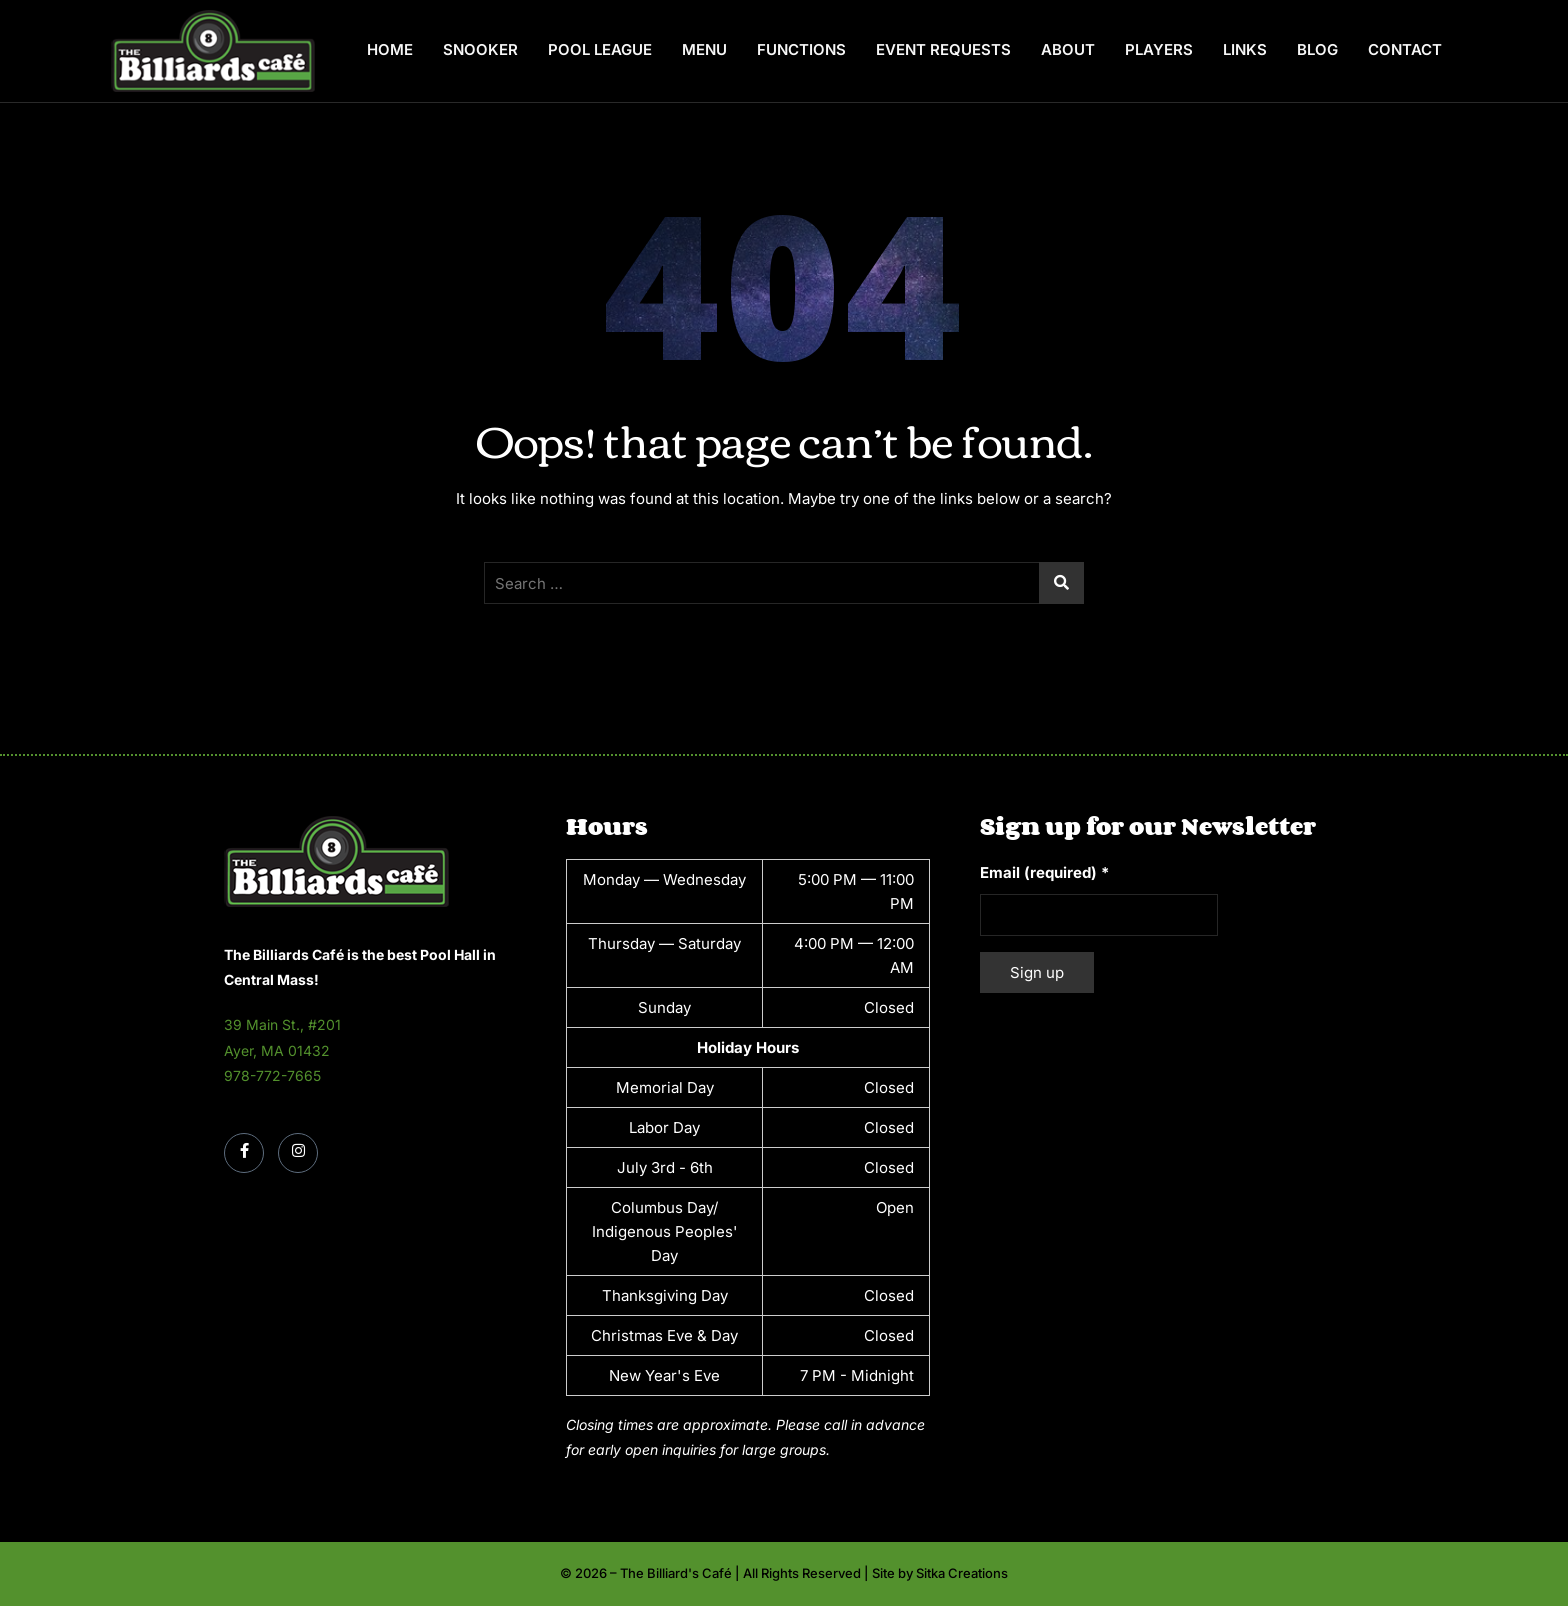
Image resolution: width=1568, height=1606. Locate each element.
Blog (1317, 49)
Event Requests (943, 49)
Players (1159, 49)
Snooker (480, 49)
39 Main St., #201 (282, 1024)
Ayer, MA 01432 (277, 1050)
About (1068, 49)
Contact (1405, 49)
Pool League (600, 49)
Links (1245, 49)
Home (390, 49)
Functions (801, 49)
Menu (704, 49)
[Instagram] (298, 1153)
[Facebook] (244, 1153)
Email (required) (1044, 872)
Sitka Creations (962, 1573)
